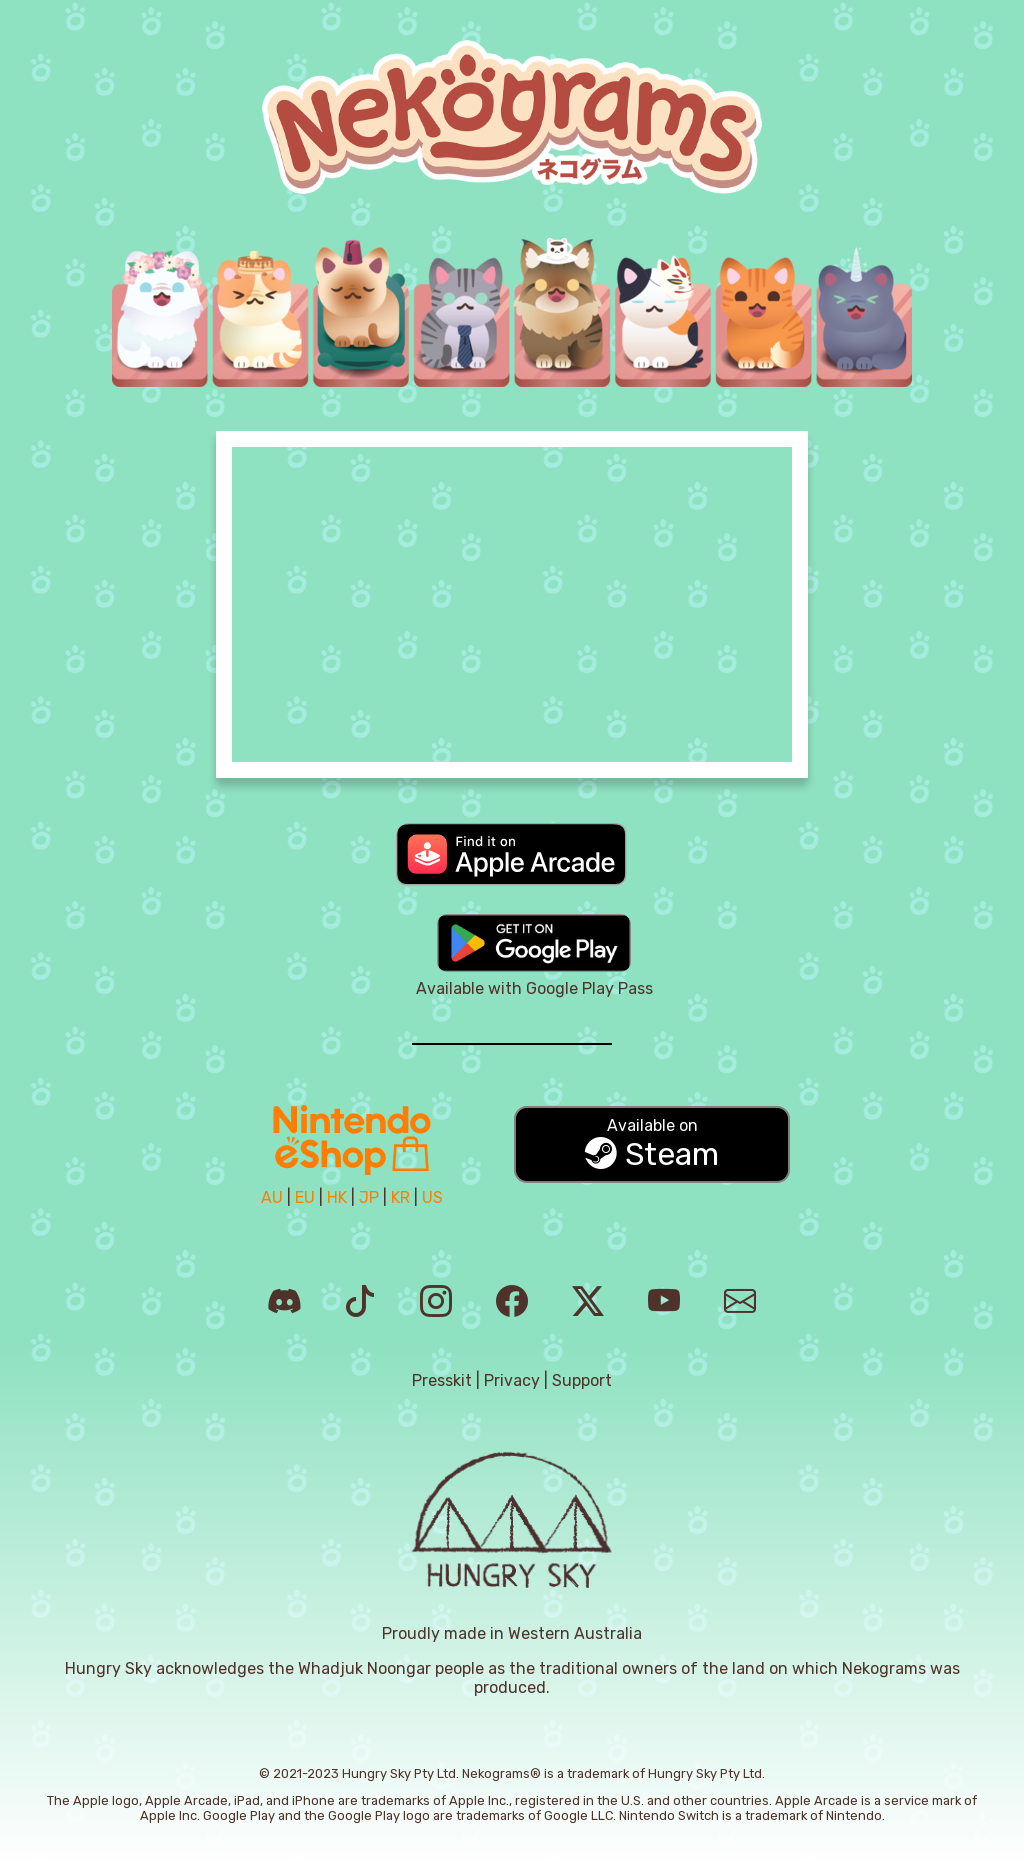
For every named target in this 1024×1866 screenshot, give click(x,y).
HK (337, 1197)
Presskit (442, 1380)
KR (400, 1197)
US (432, 1197)
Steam (652, 1144)
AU (272, 1197)
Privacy (512, 1380)
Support (582, 1380)
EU (305, 1197)
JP (369, 1197)
